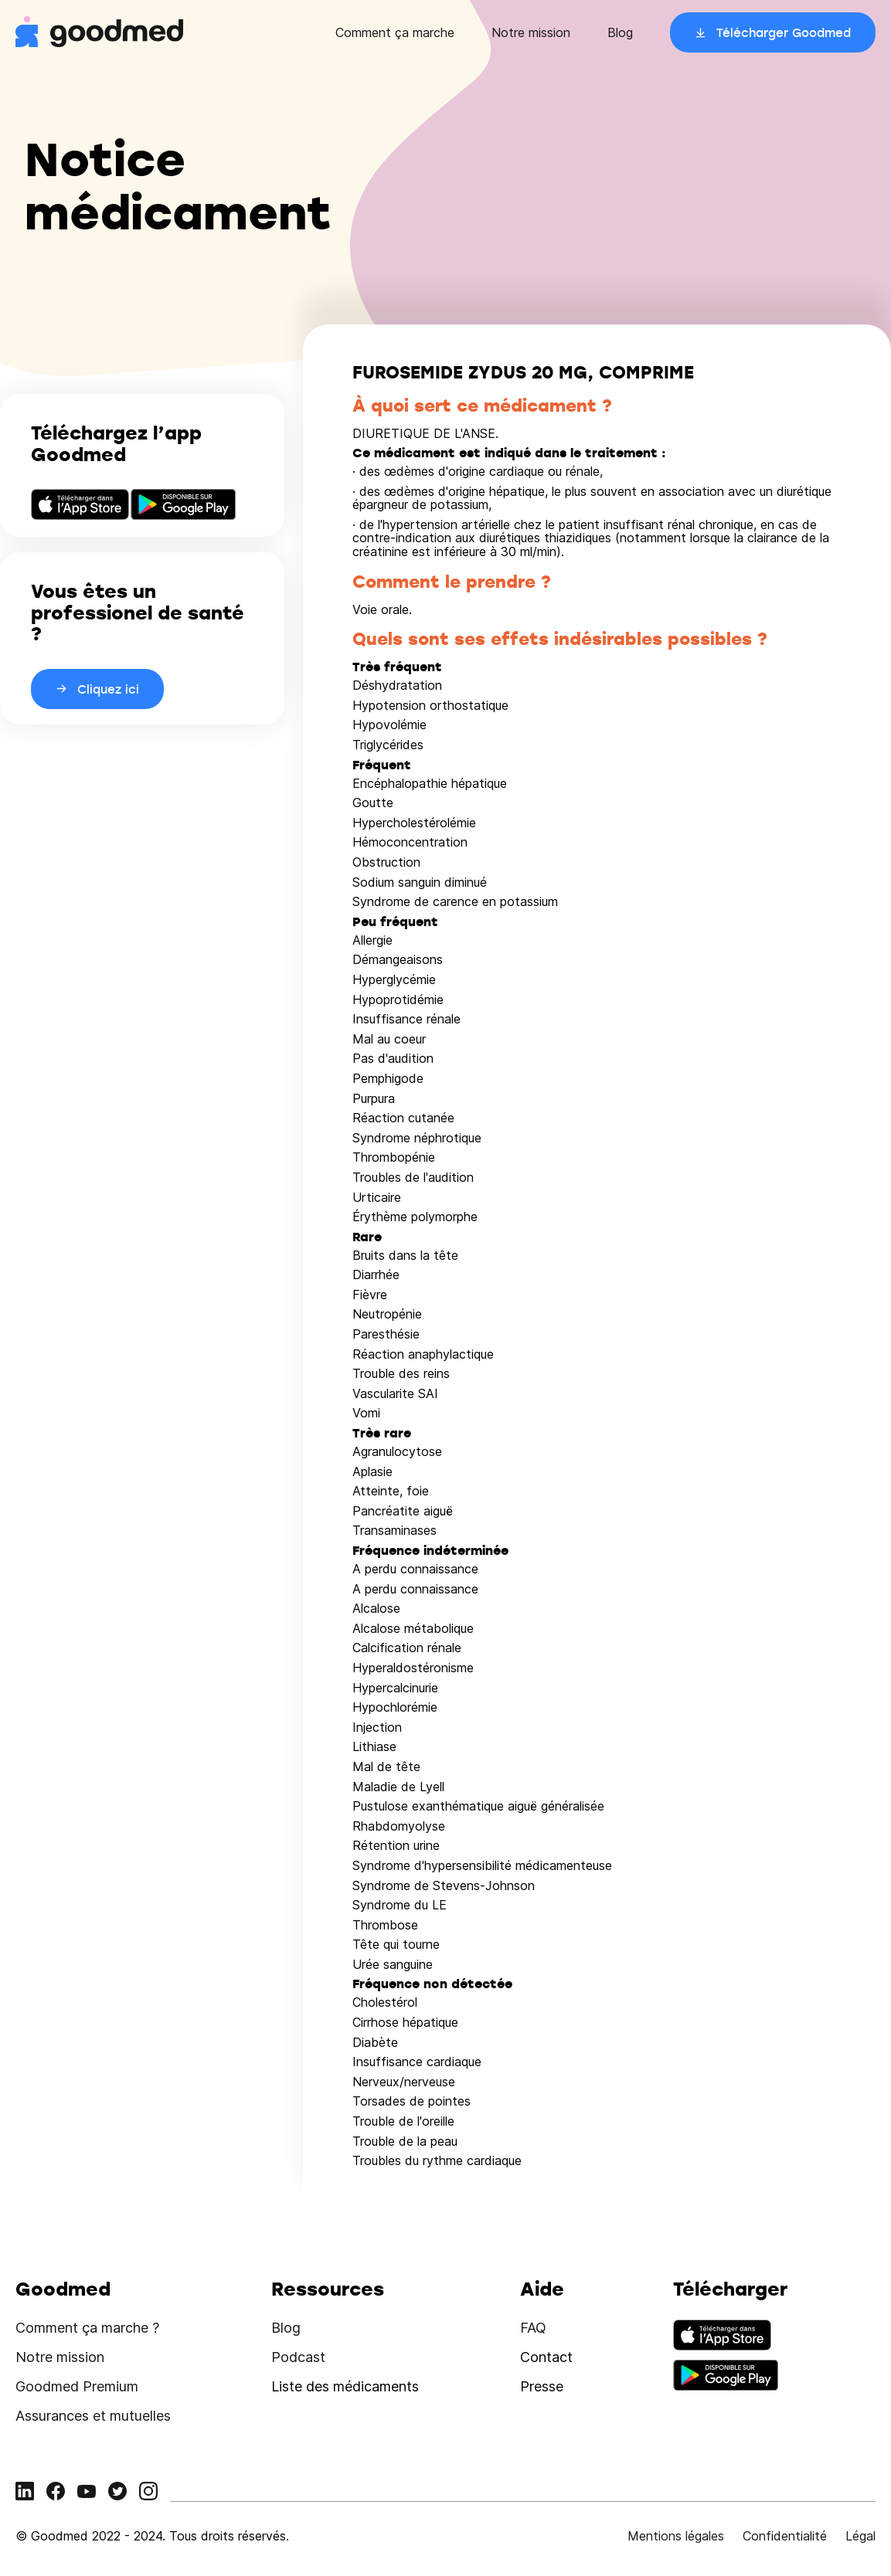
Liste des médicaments (345, 2386)
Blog (620, 32)
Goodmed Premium (76, 2386)
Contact (546, 2357)
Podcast (298, 2357)
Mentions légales (675, 2536)
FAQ (533, 2328)
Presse (541, 2386)
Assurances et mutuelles (93, 2416)
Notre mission (530, 32)
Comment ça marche (394, 32)
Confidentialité (785, 2536)
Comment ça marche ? (87, 2328)
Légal (860, 2536)
